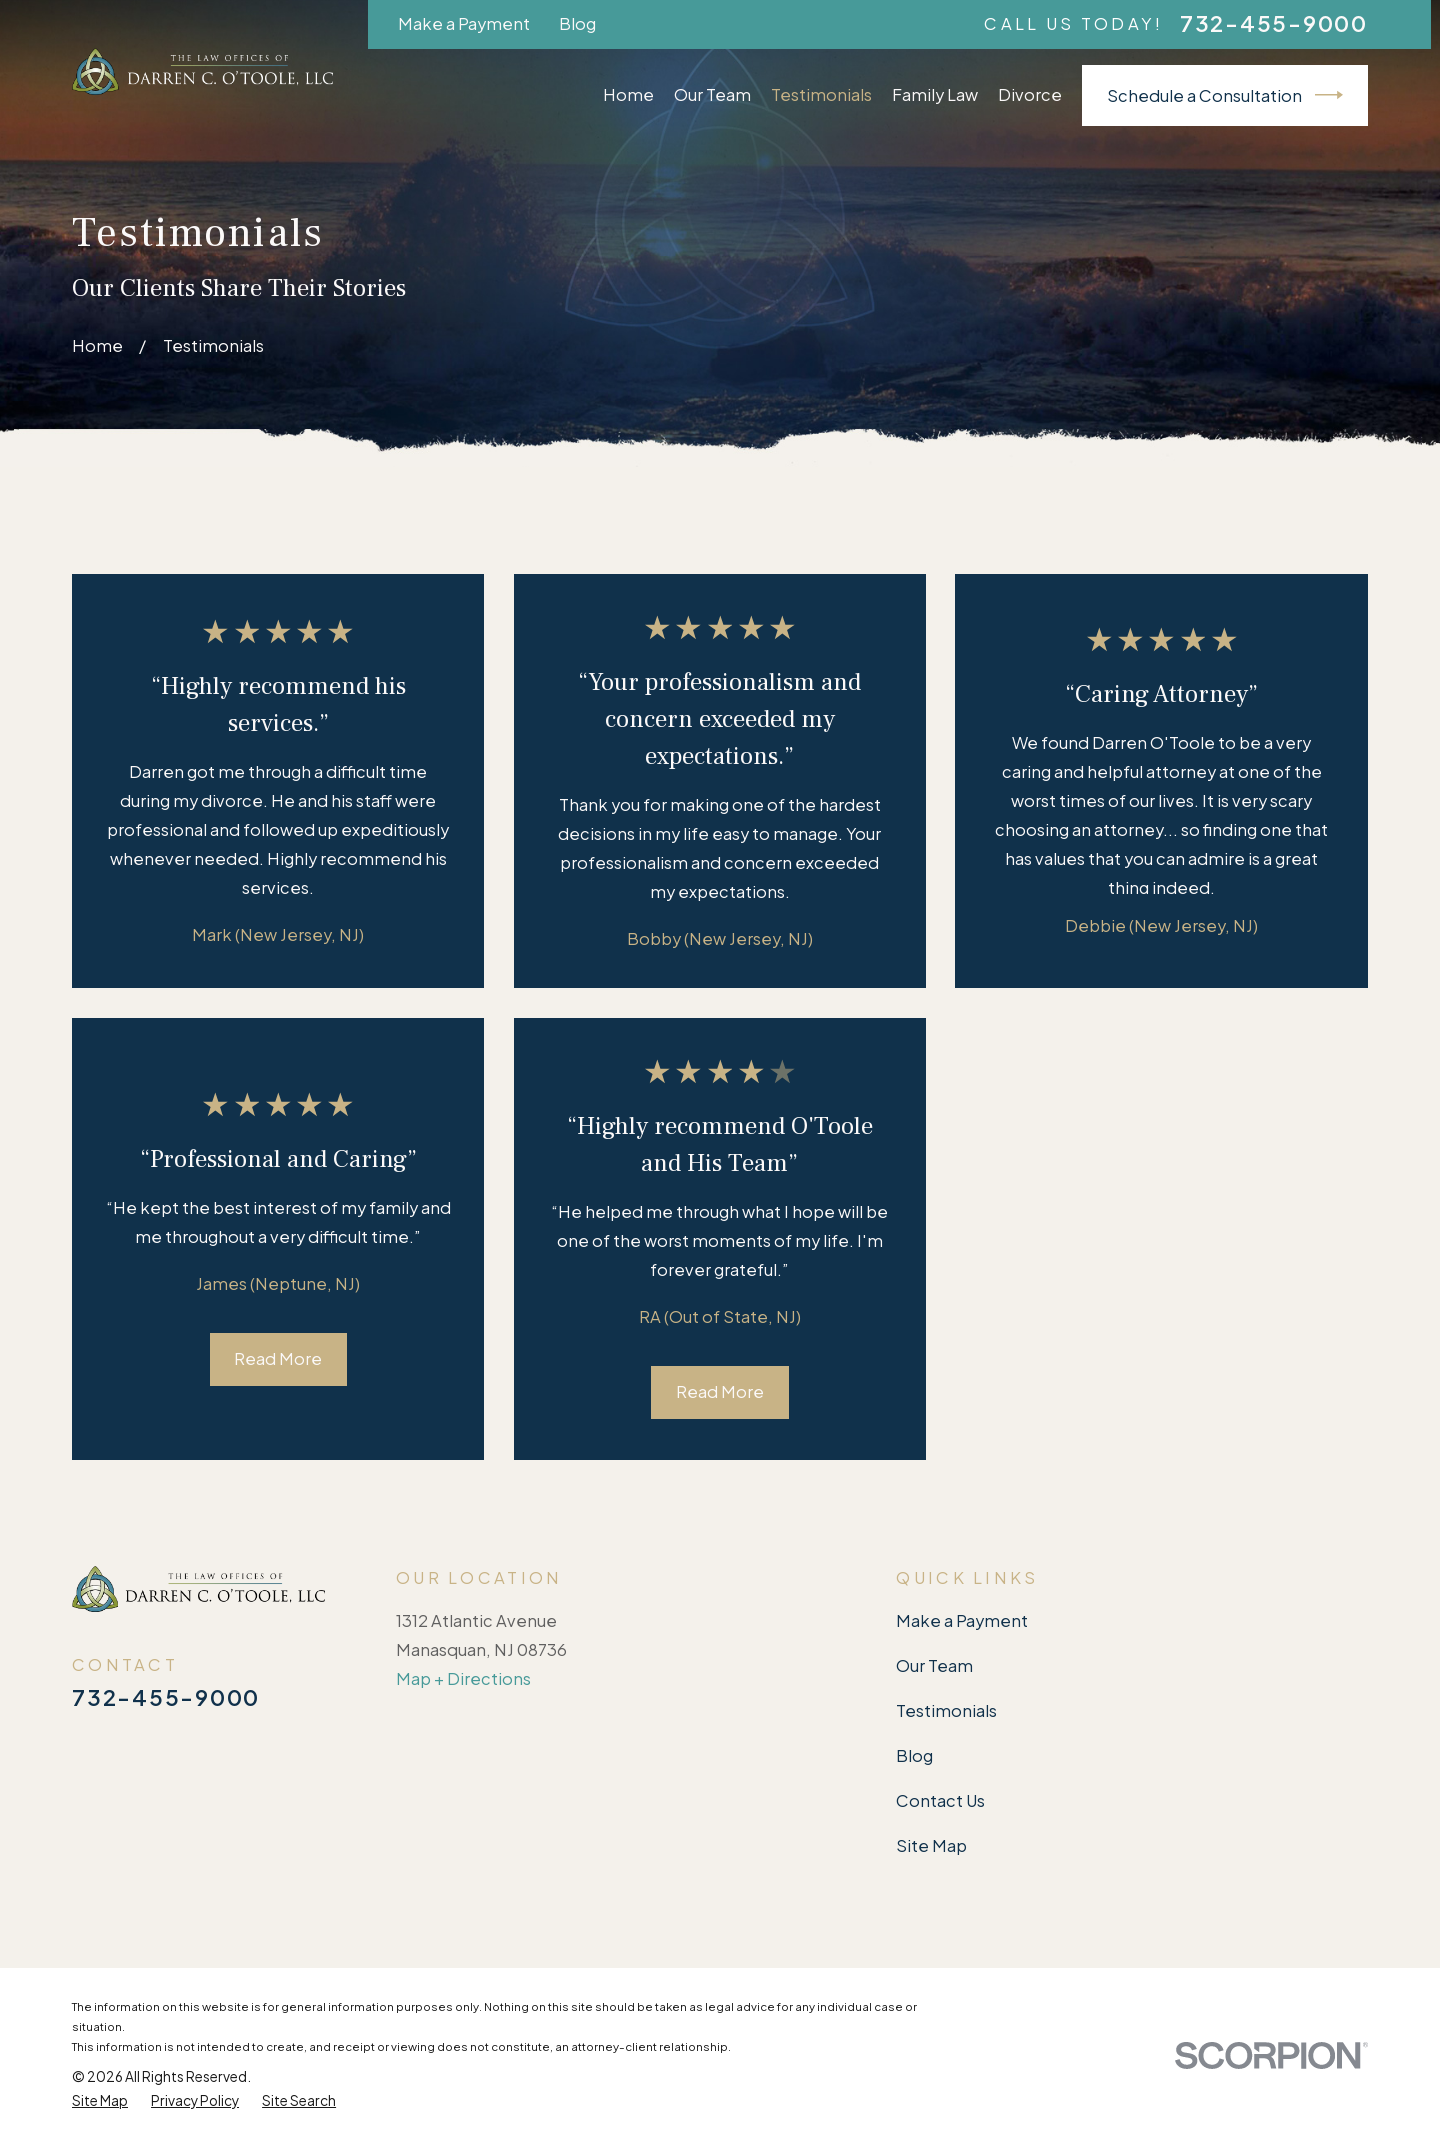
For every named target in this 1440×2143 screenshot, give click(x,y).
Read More (278, 1358)
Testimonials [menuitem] (821, 94)
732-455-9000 (1274, 24)
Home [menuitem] (628, 94)
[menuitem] (100, 2101)
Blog (577, 23)
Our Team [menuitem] (712, 94)
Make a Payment (464, 23)
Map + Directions (463, 1678)
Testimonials (946, 1710)
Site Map (931, 1845)
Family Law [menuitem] (935, 94)
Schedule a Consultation (1225, 95)
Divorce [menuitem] (1030, 94)
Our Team (934, 1665)
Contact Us (940, 1800)
